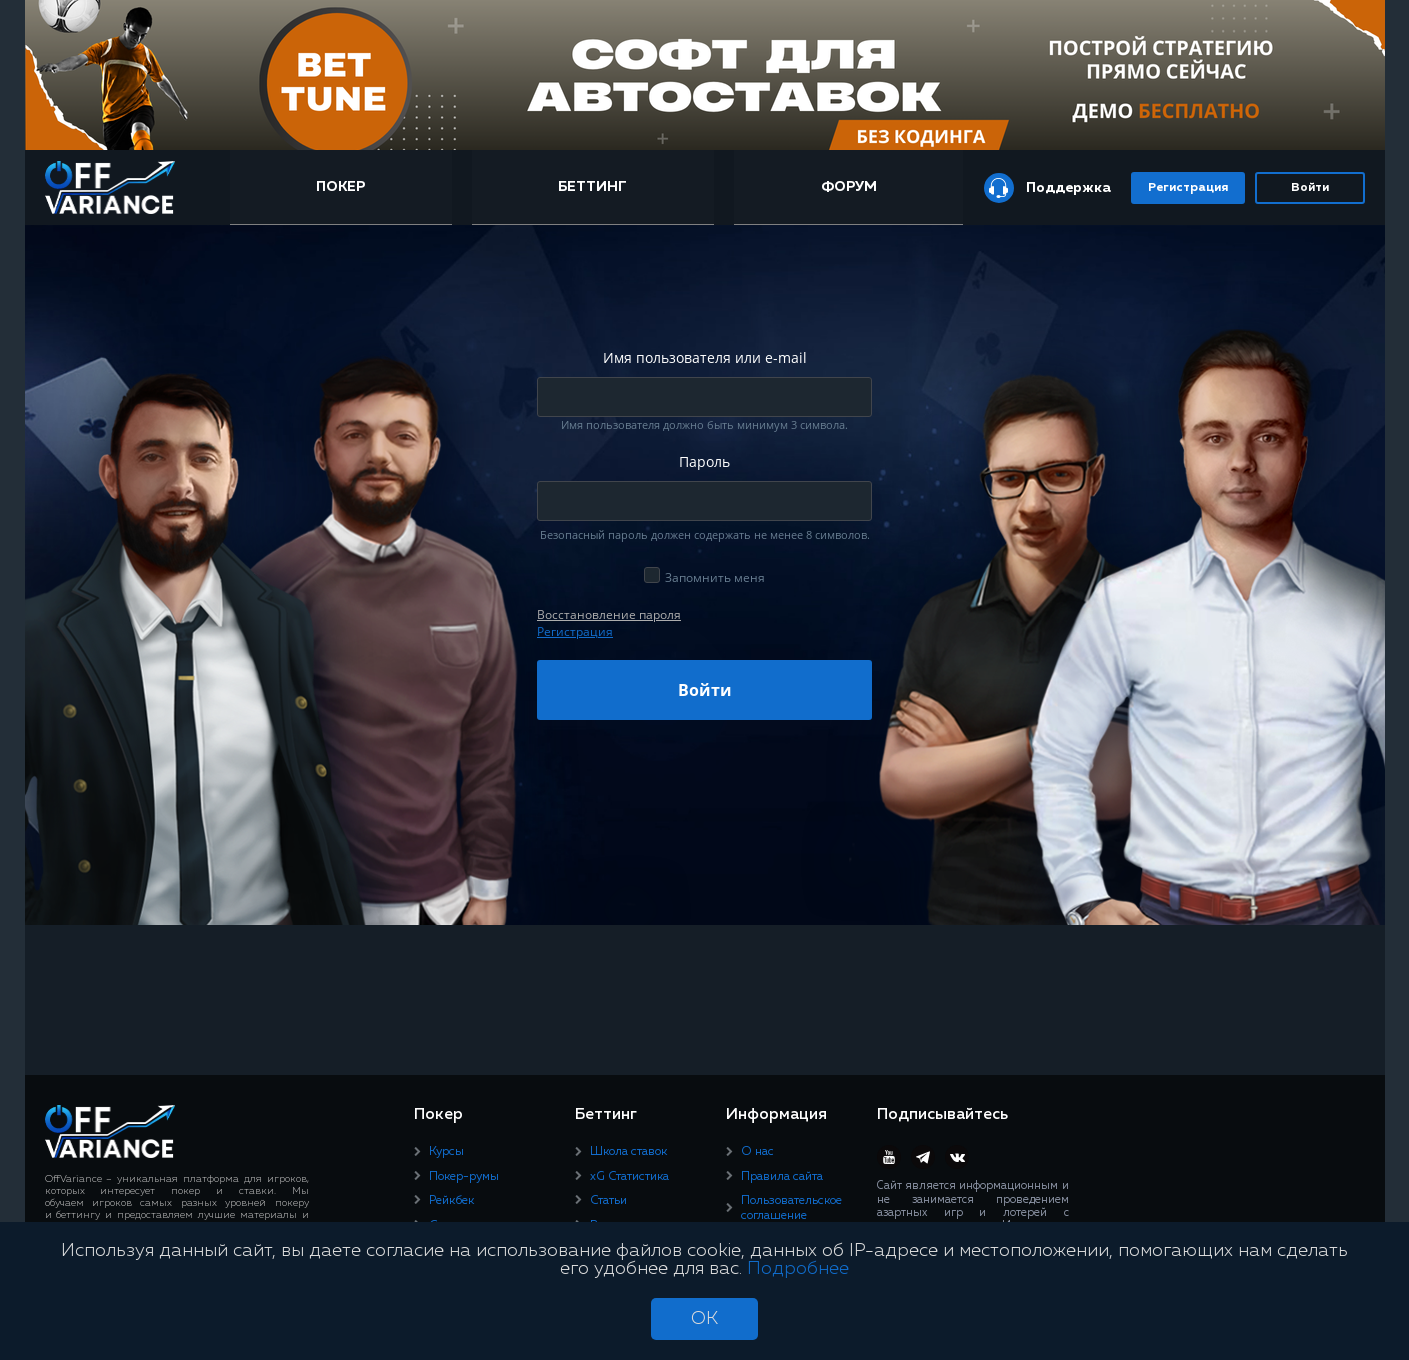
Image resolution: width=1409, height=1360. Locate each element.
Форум (849, 187)
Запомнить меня (715, 577)
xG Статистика (629, 1177)
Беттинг (592, 187)
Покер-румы (464, 1177)
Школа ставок (628, 1152)
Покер (340, 187)
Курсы (446, 1152)
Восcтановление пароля (609, 614)
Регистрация (1188, 188)
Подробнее (798, 1269)
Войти (1310, 188)
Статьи (608, 1201)
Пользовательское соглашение (791, 1208)
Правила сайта (782, 1177)
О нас (757, 1152)
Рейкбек (451, 1201)
